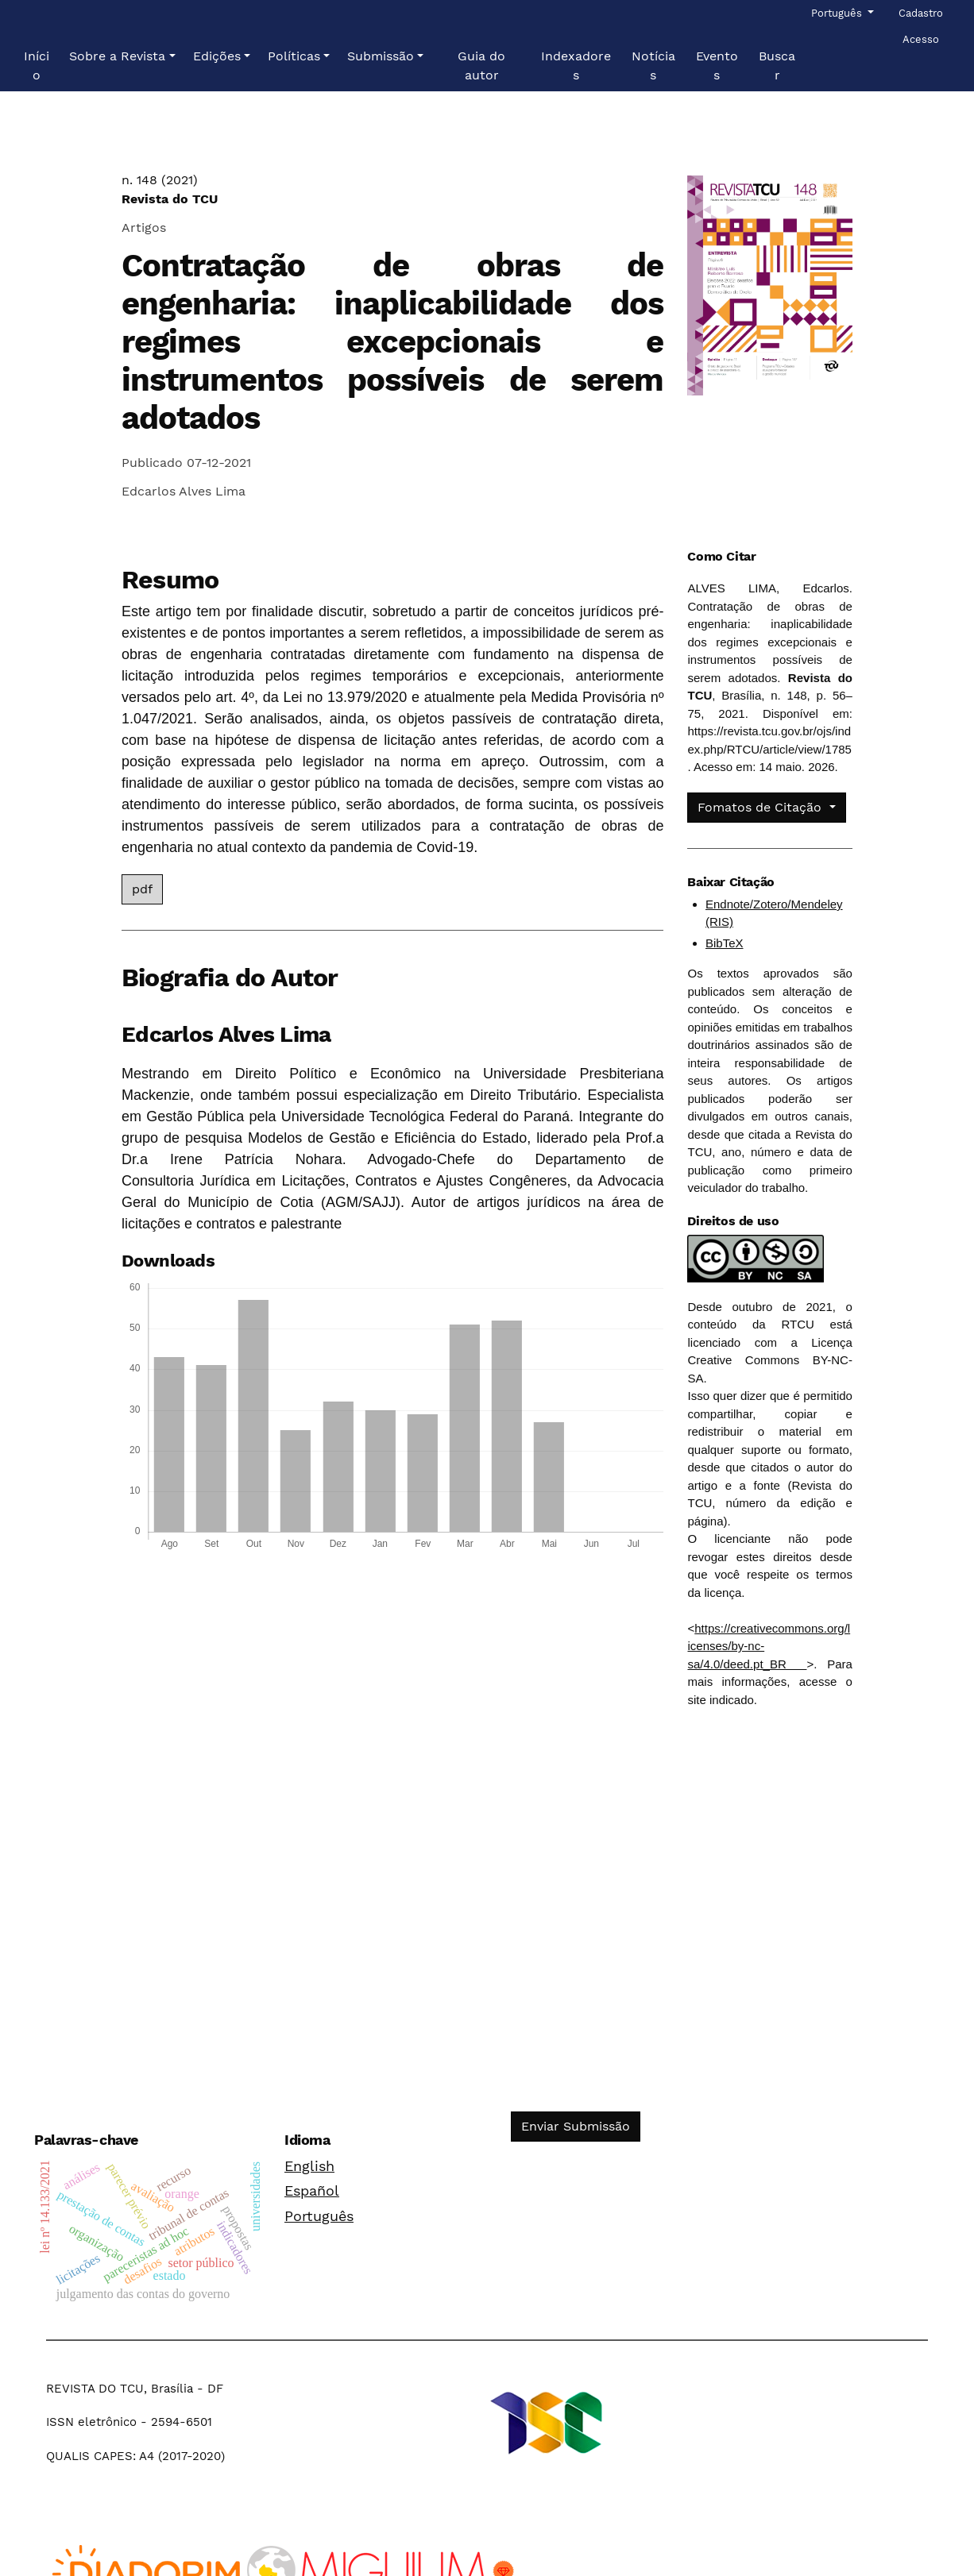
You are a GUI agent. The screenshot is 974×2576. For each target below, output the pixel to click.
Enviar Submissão (575, 2126)
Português (319, 2216)
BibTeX (724, 943)
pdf (142, 889)
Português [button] (837, 12)
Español (311, 2190)
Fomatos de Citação (761, 807)
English (309, 2166)
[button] (122, 56)
